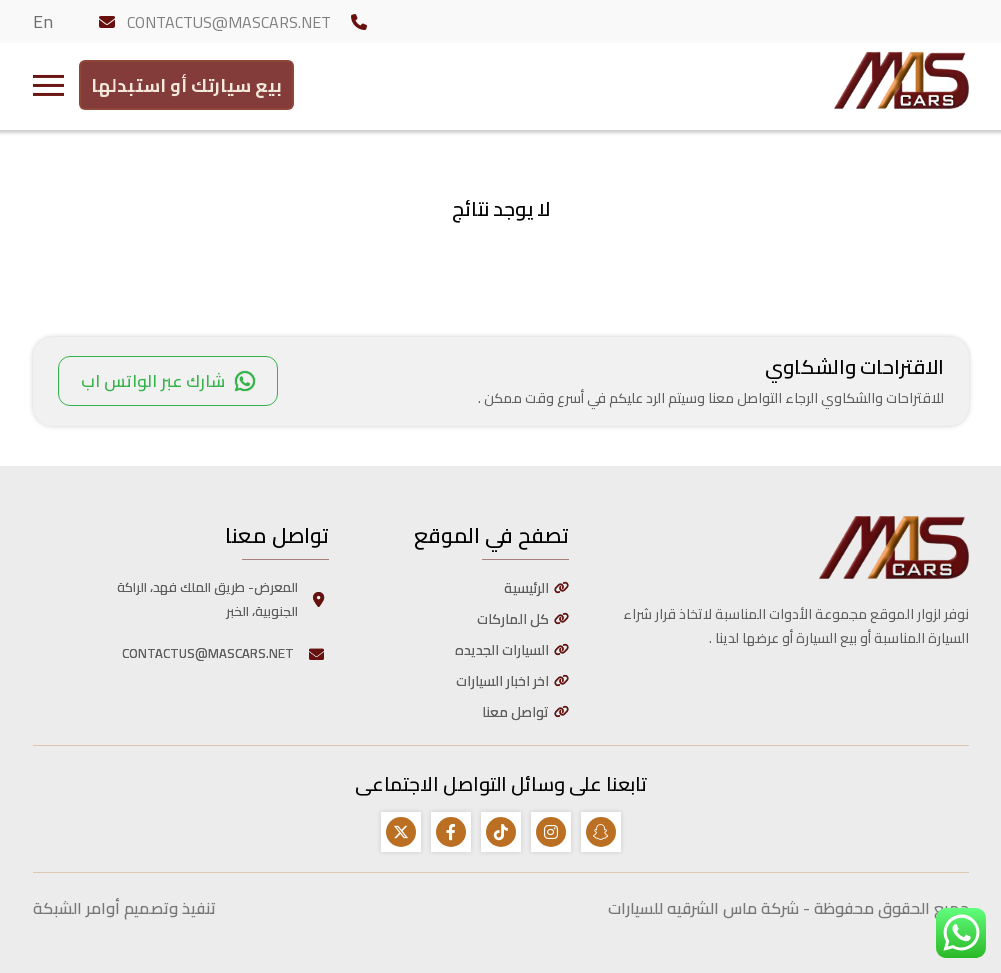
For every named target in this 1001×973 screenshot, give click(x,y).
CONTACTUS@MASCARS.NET (229, 22)
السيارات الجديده (502, 650)
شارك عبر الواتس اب (168, 381)
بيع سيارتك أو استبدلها (186, 80)
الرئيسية (526, 588)
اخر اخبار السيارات (502, 681)
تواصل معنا (515, 712)
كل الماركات (513, 619)
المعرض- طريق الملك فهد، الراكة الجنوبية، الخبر (223, 599)
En (43, 21)
